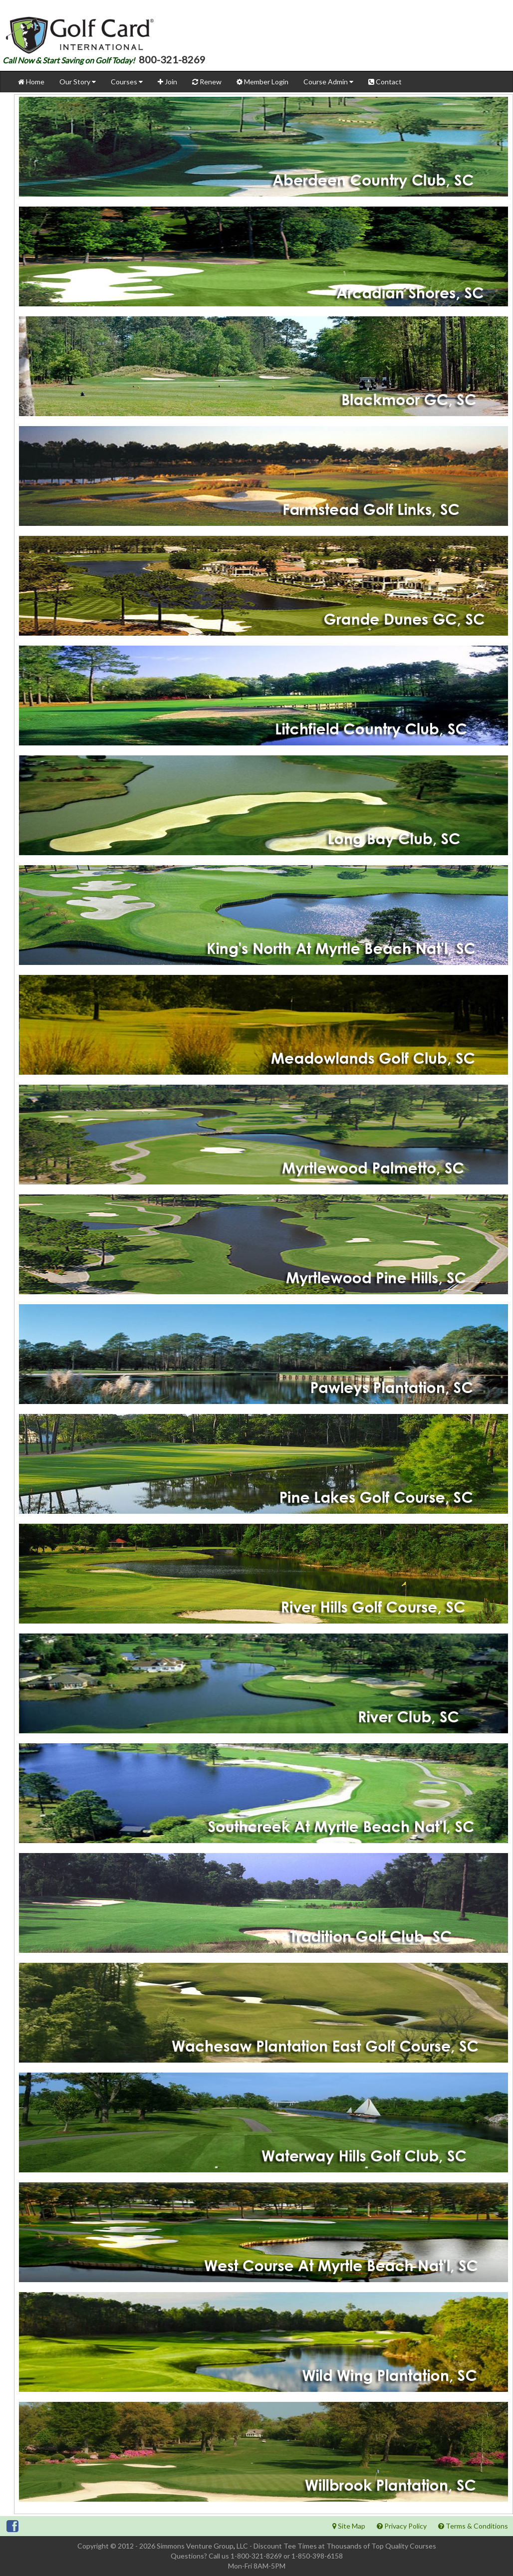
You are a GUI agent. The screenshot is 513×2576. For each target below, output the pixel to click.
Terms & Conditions (473, 2526)
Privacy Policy (402, 2526)
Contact (385, 81)
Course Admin (328, 81)
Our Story (77, 81)
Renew (207, 81)
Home (31, 81)
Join (167, 81)
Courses (127, 81)
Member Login (262, 81)
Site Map (348, 2526)
